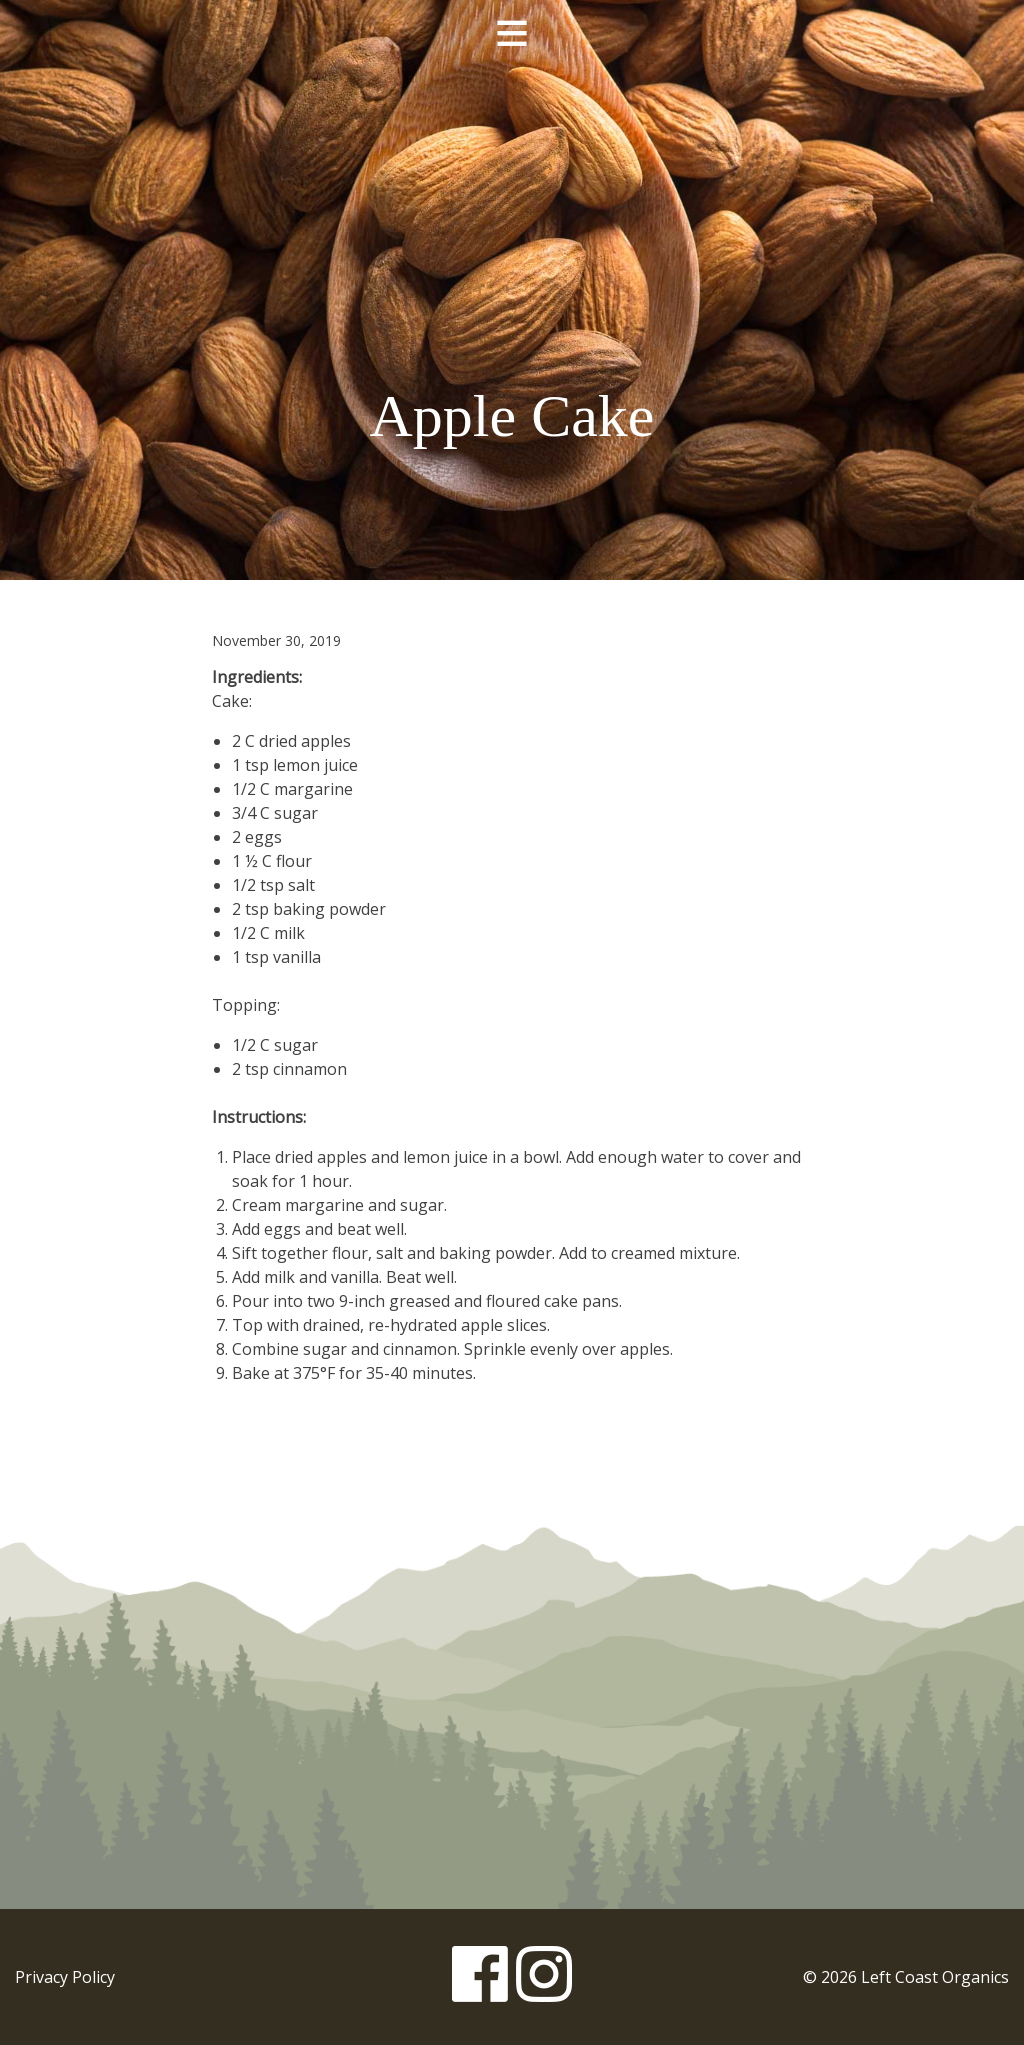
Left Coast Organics (512, 213)
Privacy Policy (65, 1977)
